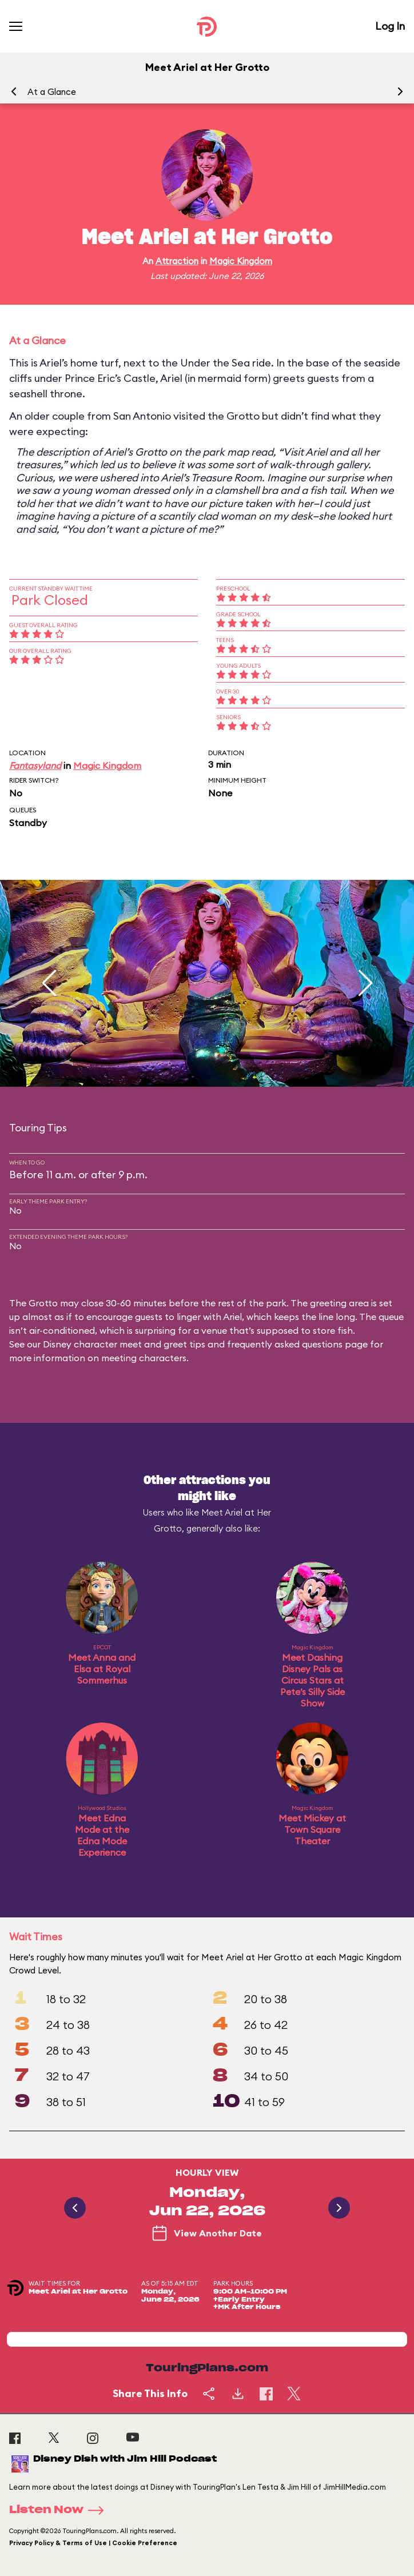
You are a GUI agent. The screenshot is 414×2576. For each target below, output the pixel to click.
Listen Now (60, 2510)
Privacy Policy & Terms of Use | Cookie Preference (93, 2543)
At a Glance (51, 91)
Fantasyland (35, 765)
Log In (390, 26)
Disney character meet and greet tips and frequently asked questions (193, 1344)
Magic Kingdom (240, 261)
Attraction (177, 261)
